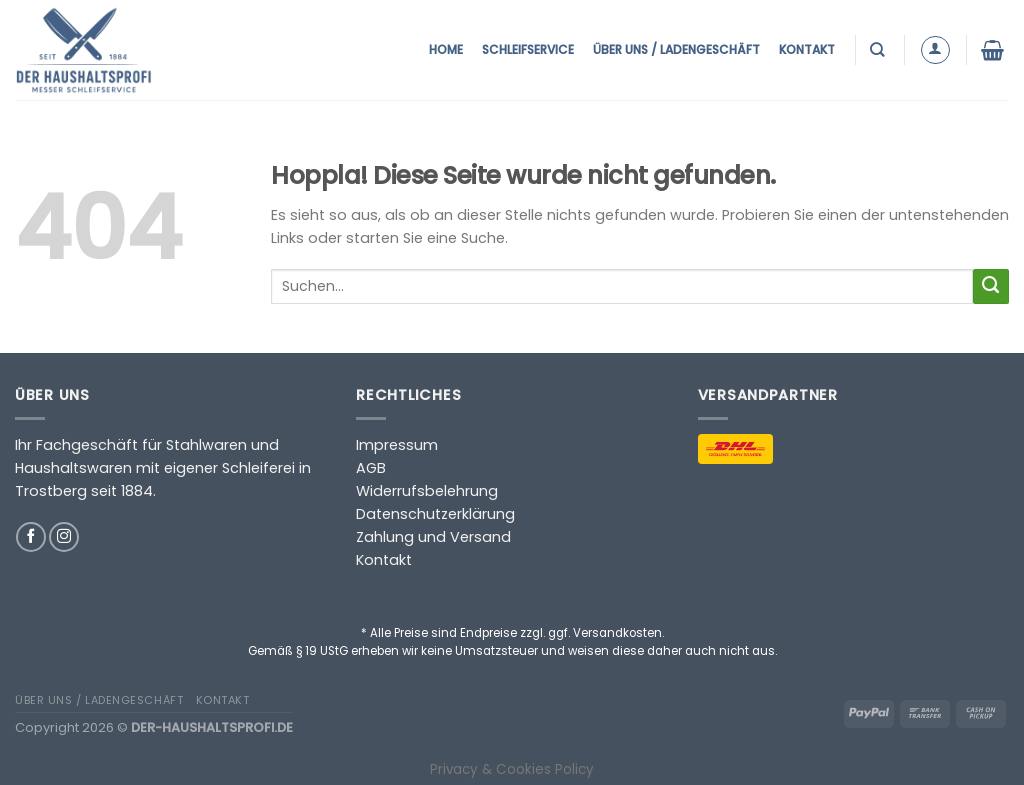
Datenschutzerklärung (435, 514)
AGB (371, 468)
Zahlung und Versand (433, 537)
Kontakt (807, 49)
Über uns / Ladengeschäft (676, 49)
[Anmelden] (935, 50)
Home (446, 49)
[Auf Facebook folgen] (31, 537)
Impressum (397, 445)
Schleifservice (528, 49)
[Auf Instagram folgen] (64, 537)
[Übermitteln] (991, 287)
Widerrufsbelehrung (427, 491)
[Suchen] (879, 49)
